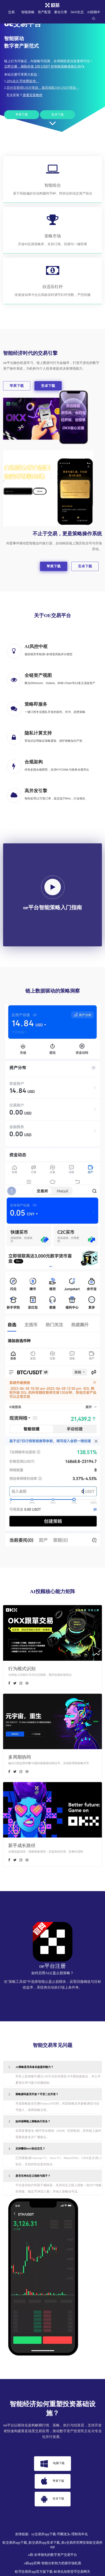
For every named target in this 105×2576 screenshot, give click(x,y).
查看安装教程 (32, 95)
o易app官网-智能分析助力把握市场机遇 (52, 2563)
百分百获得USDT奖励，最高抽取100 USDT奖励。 (43, 87)
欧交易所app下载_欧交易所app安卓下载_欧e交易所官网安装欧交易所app (52, 2544)
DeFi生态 (77, 12)
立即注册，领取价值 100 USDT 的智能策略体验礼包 (44, 66)
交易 (11, 12)
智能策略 (27, 12)
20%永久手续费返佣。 (23, 81)
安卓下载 (57, 114)
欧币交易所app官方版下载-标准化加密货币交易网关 (52, 2571)
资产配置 (44, 12)
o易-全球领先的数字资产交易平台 (52, 2554)
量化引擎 (60, 12)
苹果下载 (21, 114)
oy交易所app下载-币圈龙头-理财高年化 (59, 2534)
